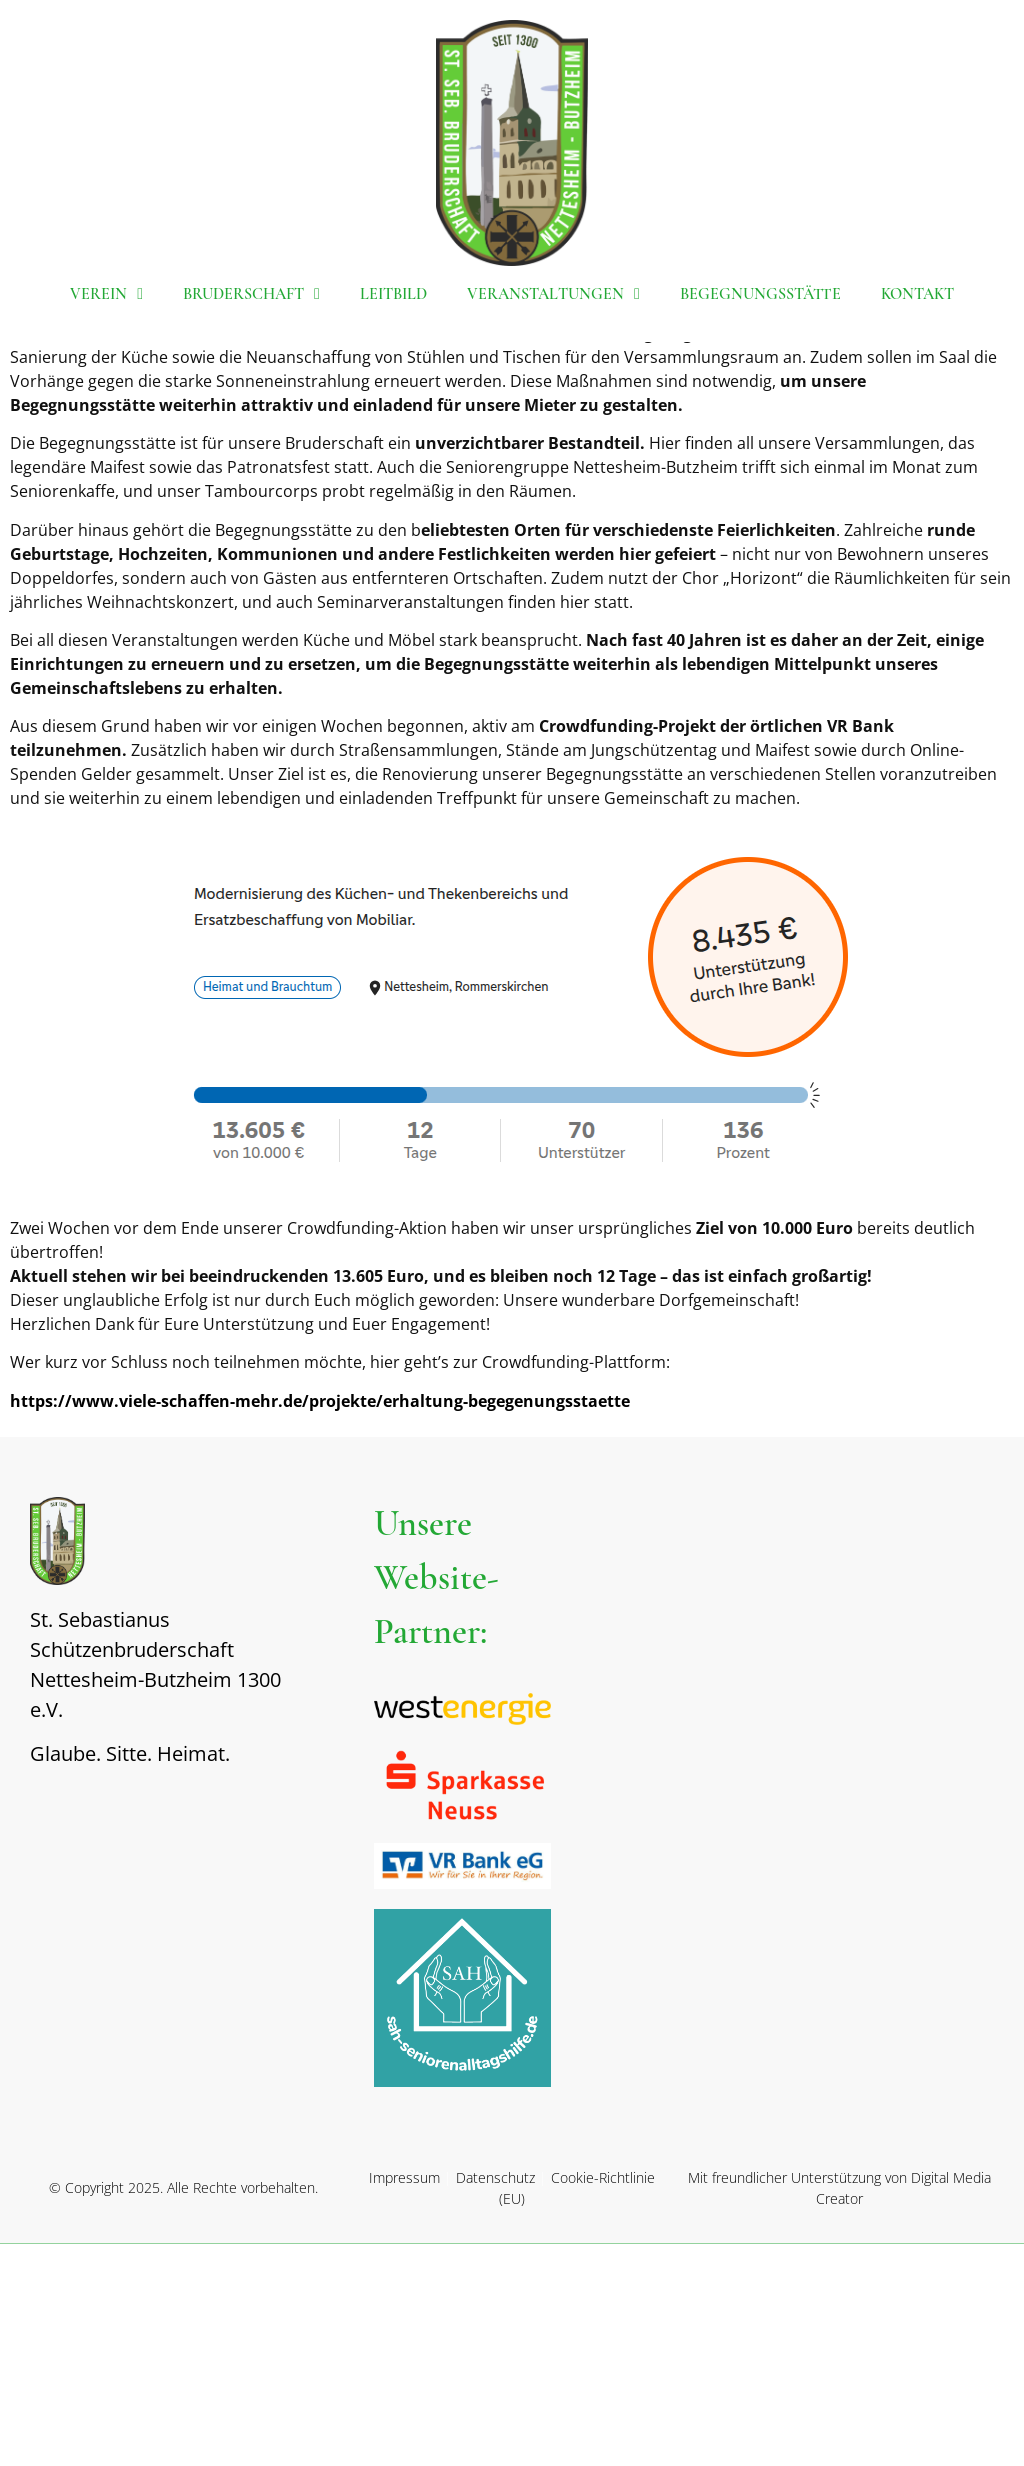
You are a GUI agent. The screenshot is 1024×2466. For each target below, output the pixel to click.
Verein (106, 294)
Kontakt (917, 294)
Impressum (404, 2399)
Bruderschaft (251, 294)
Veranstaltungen (553, 294)
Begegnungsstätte (760, 294)
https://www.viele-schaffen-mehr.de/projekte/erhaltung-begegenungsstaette (320, 1622)
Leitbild (393, 294)
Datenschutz (495, 2399)
